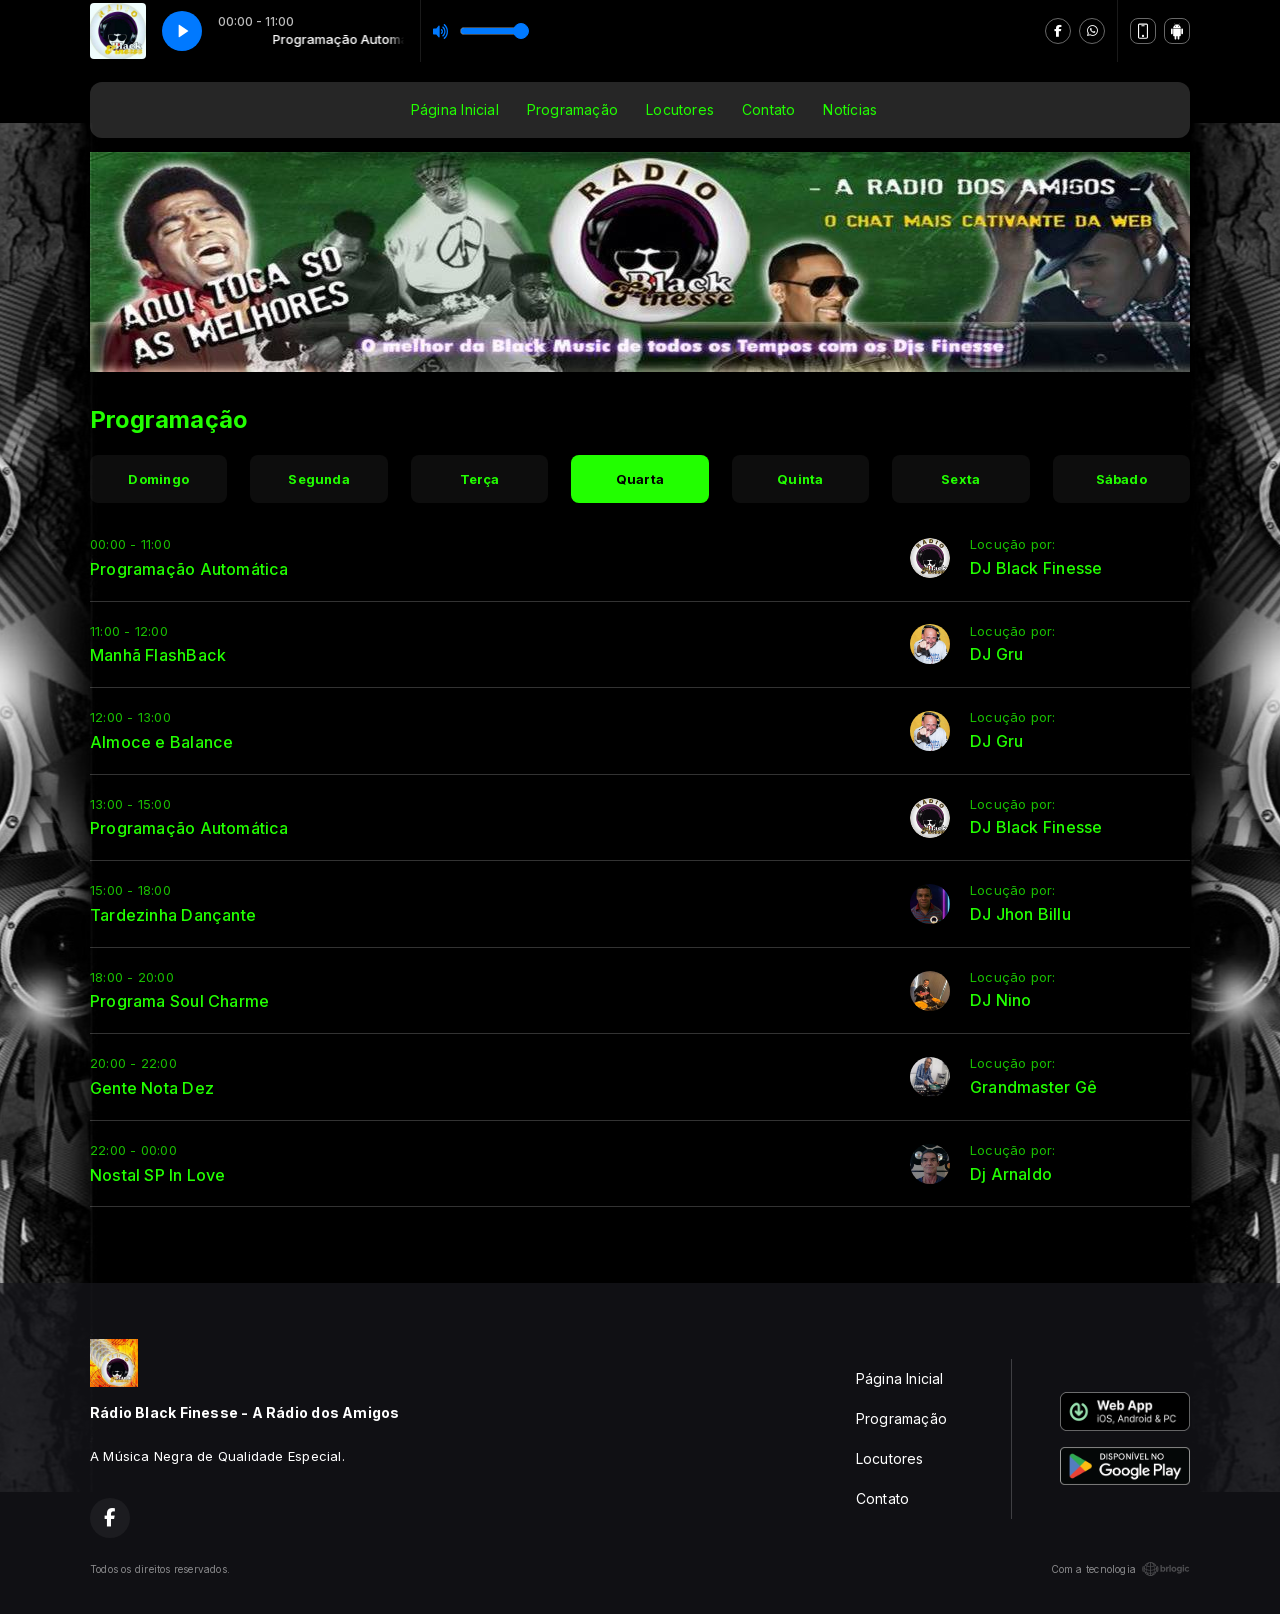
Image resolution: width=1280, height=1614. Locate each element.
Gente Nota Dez (152, 1088)
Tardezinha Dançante (173, 915)
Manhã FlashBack (158, 655)
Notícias (850, 109)
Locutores (680, 109)
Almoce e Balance (161, 742)
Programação (572, 109)
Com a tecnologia (1120, 1569)
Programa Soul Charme (179, 1001)
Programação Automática (189, 569)
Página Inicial (455, 109)
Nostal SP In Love (158, 1175)
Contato (768, 109)
